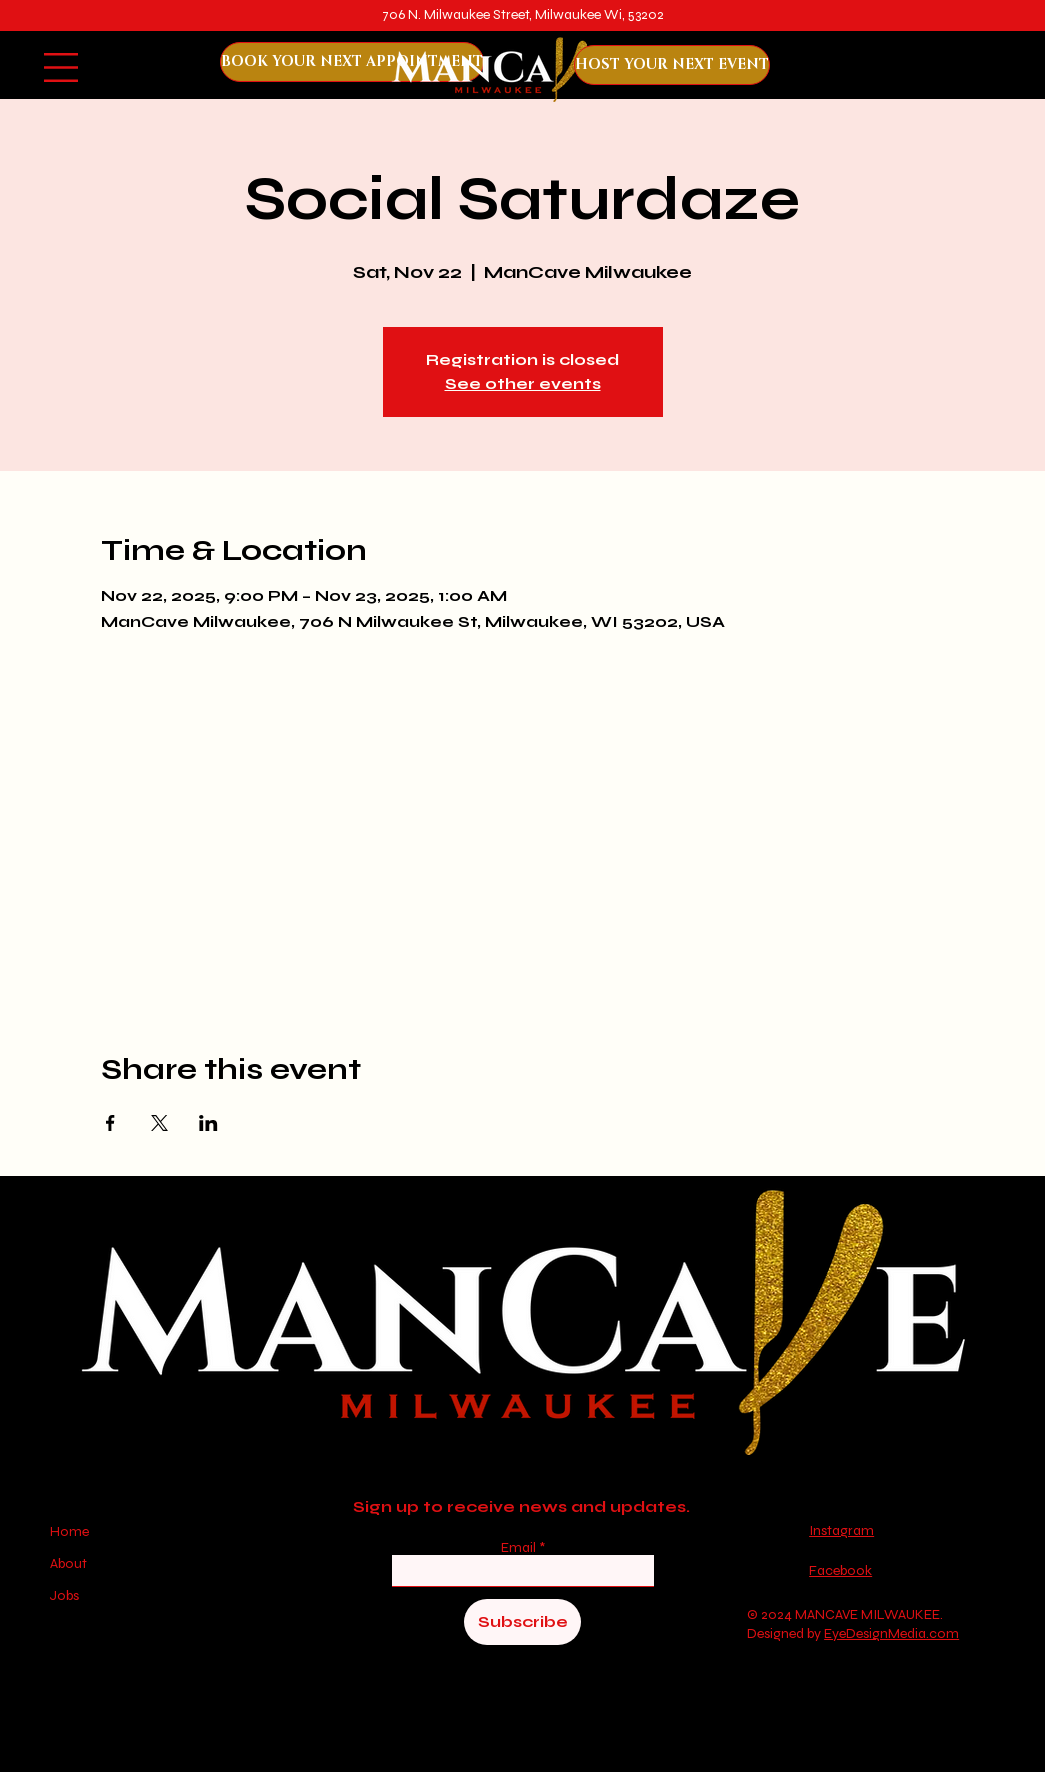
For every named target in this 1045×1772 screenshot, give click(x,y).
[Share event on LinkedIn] (208, 1123)
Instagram (841, 1530)
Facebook (840, 1570)
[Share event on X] (159, 1123)
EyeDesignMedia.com (891, 1633)
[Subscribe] (522, 1622)
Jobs (64, 1595)
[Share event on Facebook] (110, 1123)
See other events (523, 383)
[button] (61, 67)
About (68, 1563)
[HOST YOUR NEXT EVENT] (672, 65)
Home (71, 1531)
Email (520, 1548)
